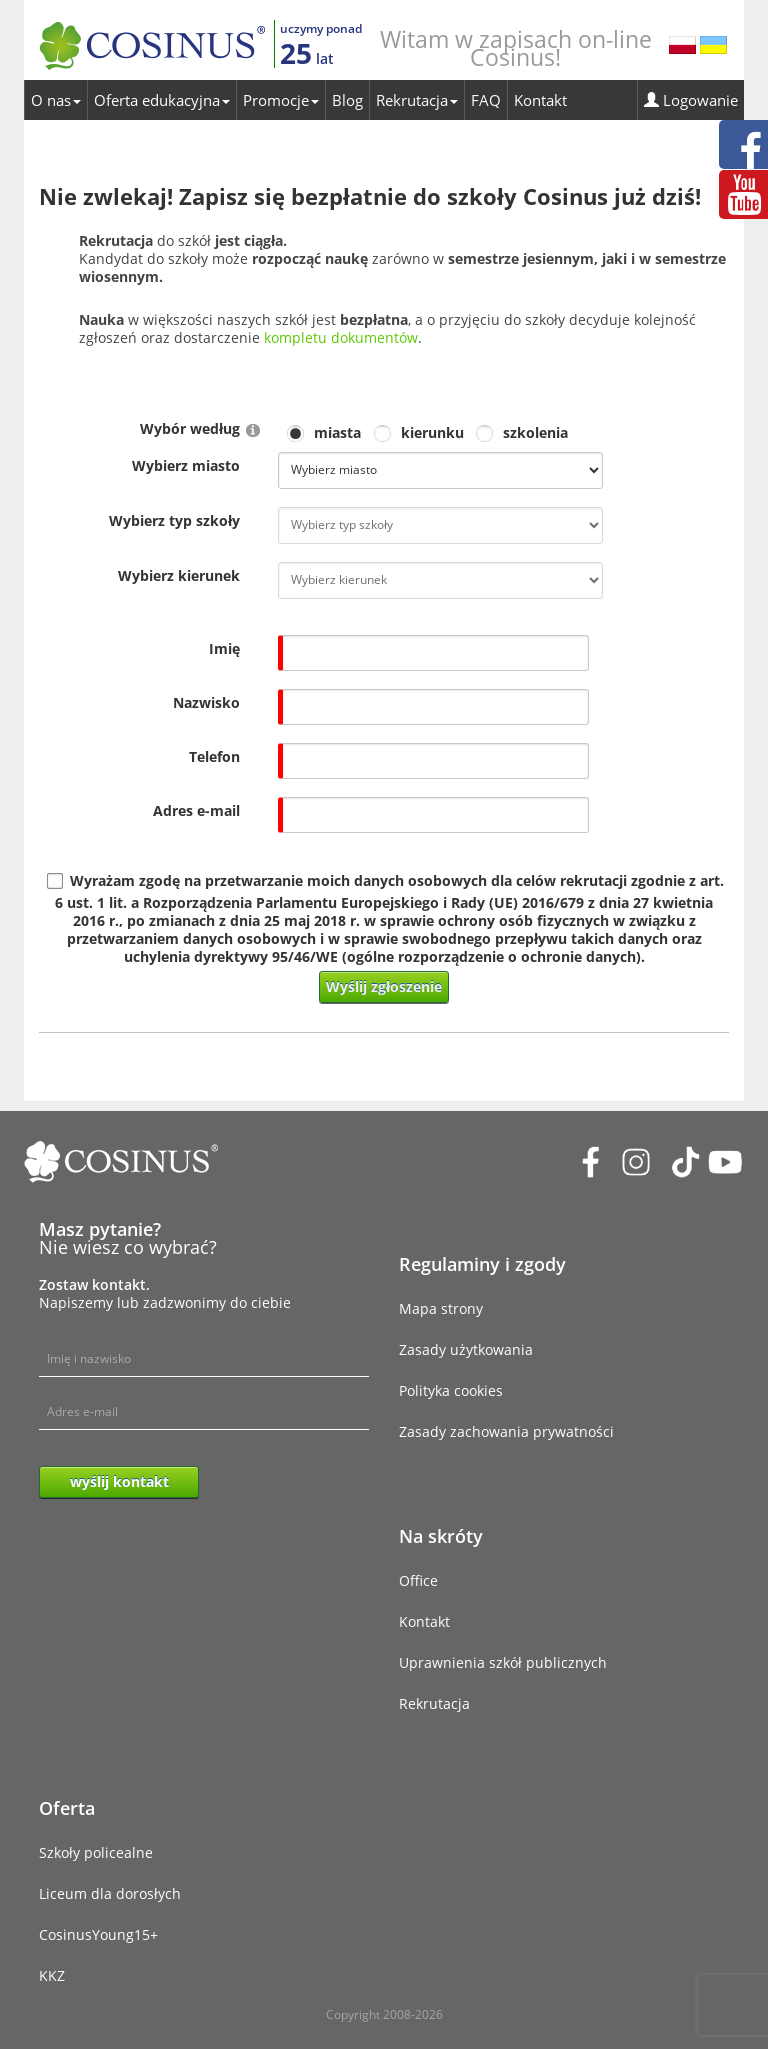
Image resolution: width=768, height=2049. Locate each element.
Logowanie (691, 100)
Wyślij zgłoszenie (384, 986)
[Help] (253, 429)
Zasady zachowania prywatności (506, 1431)
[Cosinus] (152, 40)
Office (418, 1580)
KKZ (52, 1975)
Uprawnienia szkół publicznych (503, 1662)
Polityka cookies (451, 1390)
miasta (337, 433)
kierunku (432, 433)
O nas (56, 100)
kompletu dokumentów (341, 337)
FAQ (486, 100)
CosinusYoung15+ (98, 1934)
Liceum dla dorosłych (110, 1893)
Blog (347, 100)
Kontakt (540, 100)
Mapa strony (441, 1308)
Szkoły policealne (96, 1852)
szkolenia (535, 433)
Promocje (281, 100)
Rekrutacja (417, 100)
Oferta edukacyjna (162, 100)
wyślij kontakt (119, 1481)
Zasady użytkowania (466, 1349)
